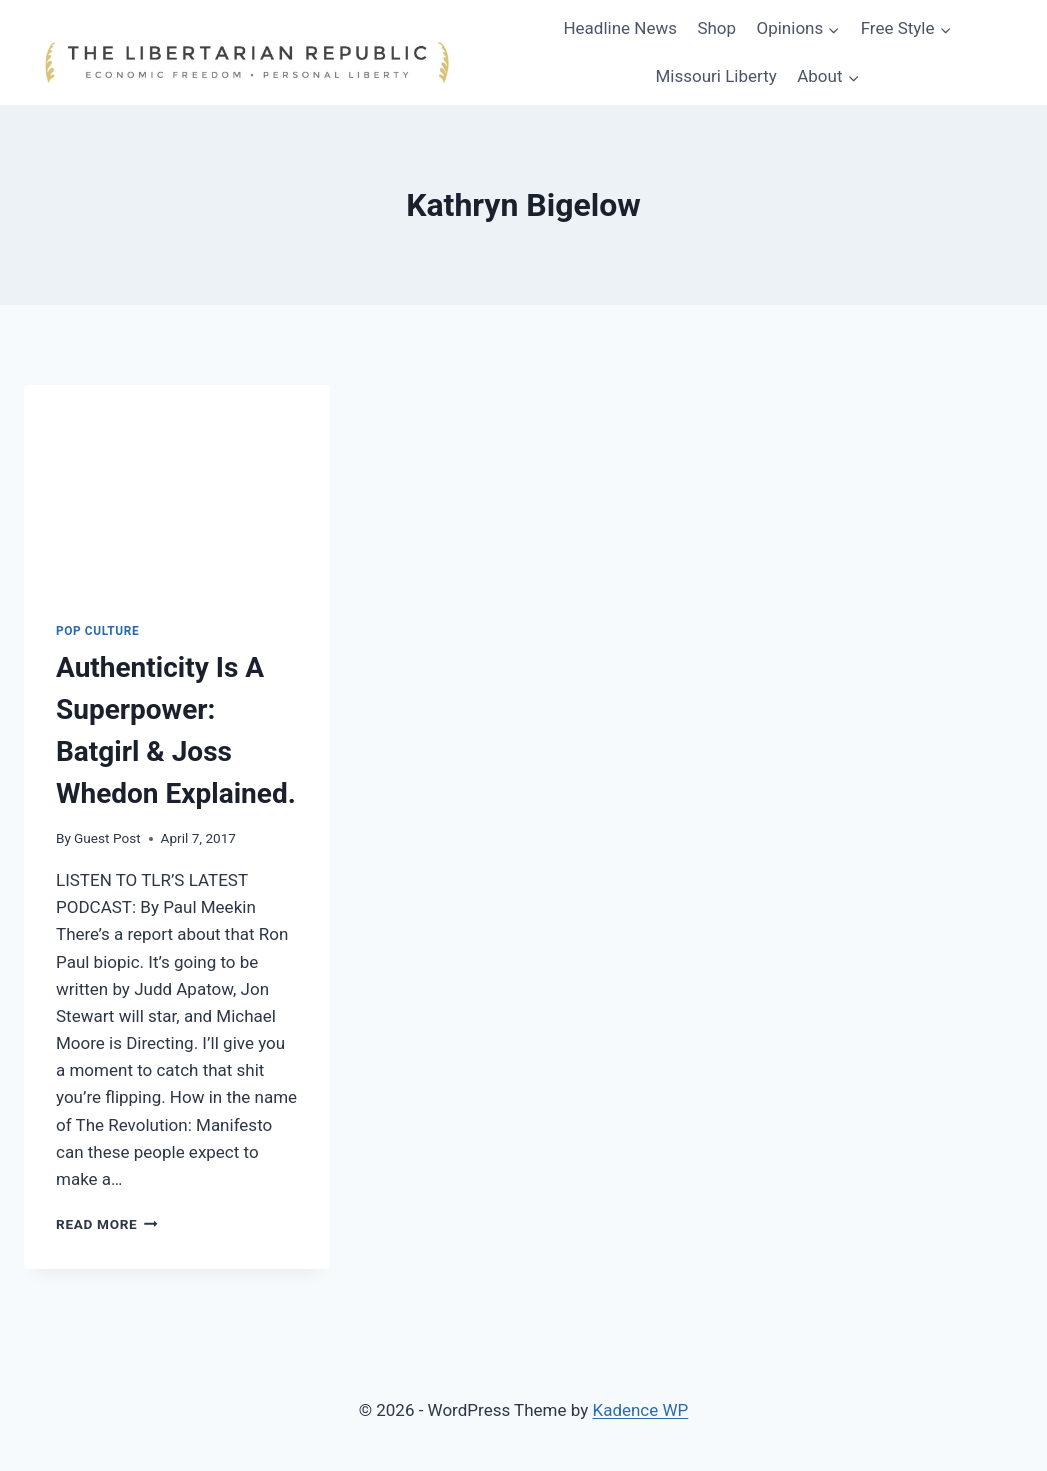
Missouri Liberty (716, 76)
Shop (716, 28)
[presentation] (177, 487)
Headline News (620, 28)
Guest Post (107, 838)
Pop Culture (97, 631)
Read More (107, 1224)
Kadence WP (640, 1410)
